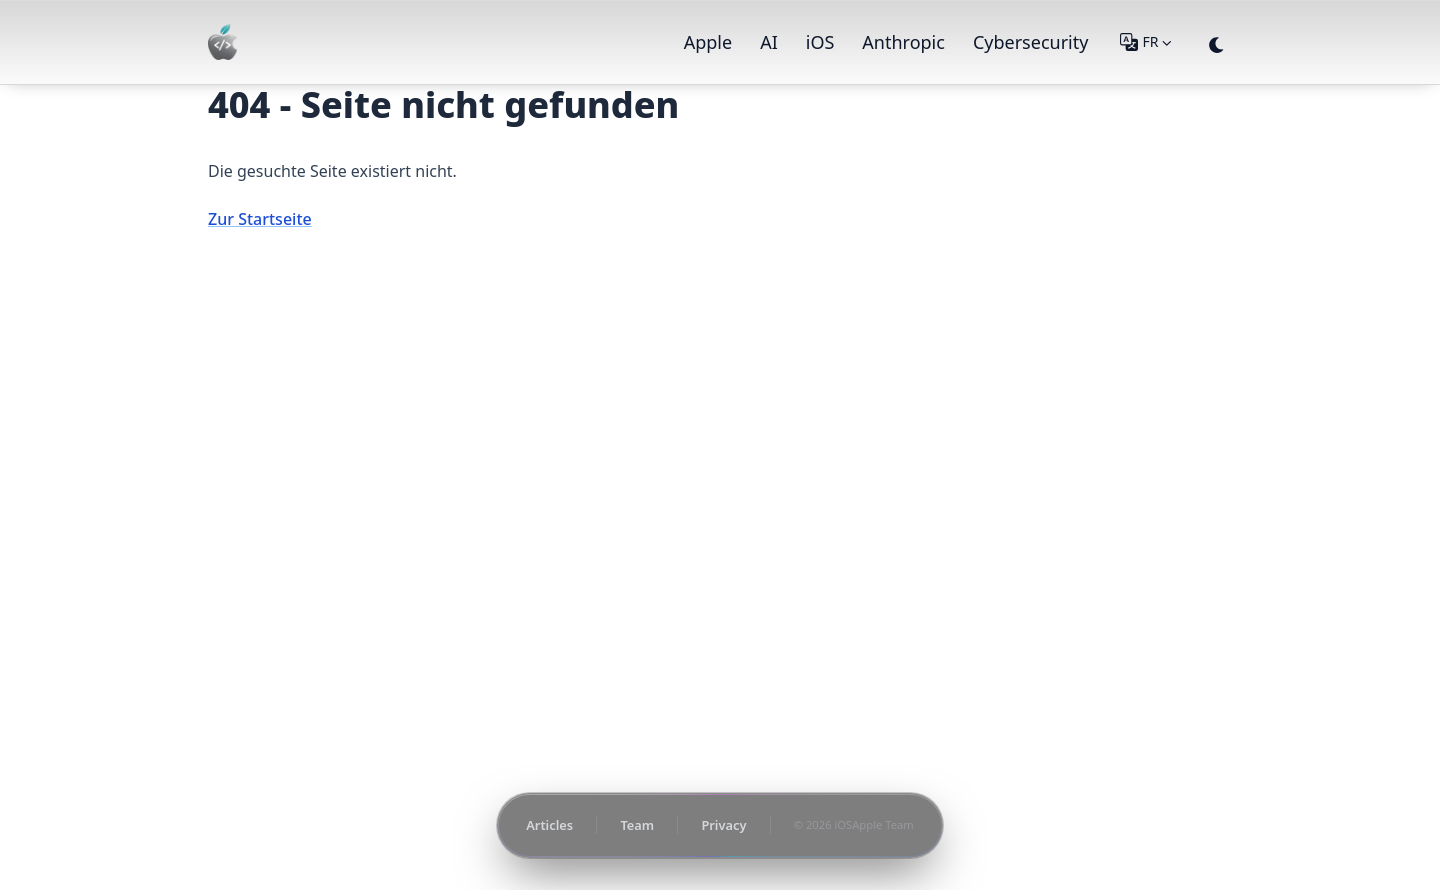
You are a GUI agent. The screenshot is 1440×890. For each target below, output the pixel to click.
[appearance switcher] (1217, 42)
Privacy (723, 825)
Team (637, 825)
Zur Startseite (260, 219)
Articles (549, 825)
